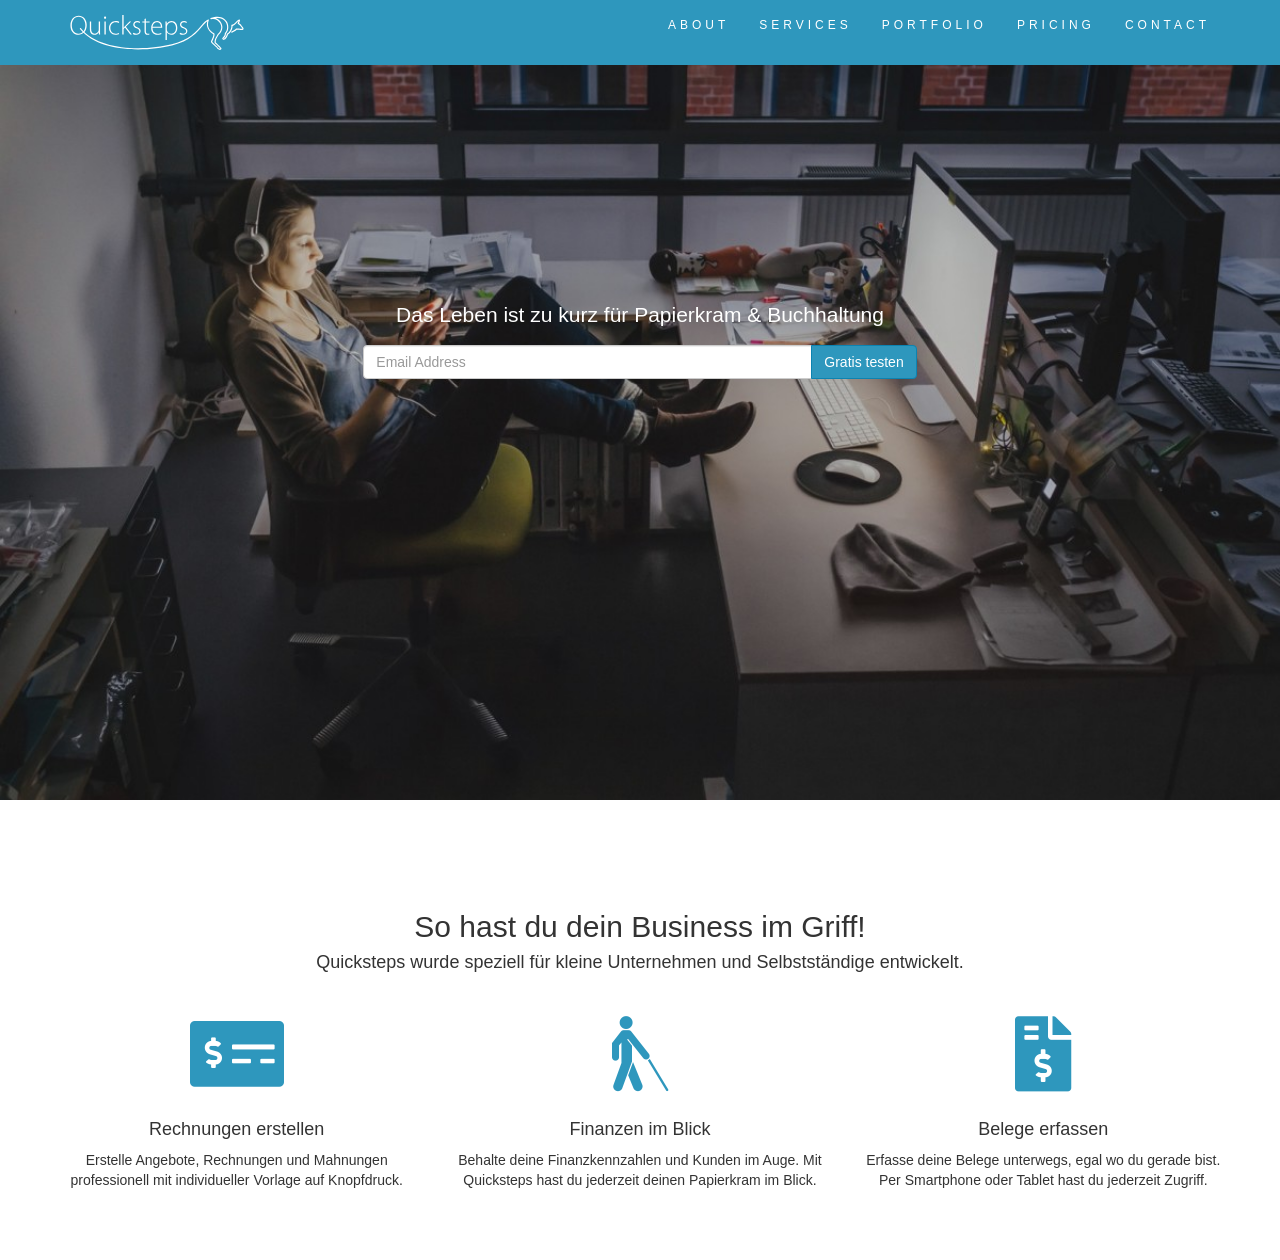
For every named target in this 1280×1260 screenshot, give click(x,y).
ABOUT (698, 25)
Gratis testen (863, 362)
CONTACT (1167, 25)
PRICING (1056, 25)
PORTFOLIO (934, 25)
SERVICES (805, 25)
